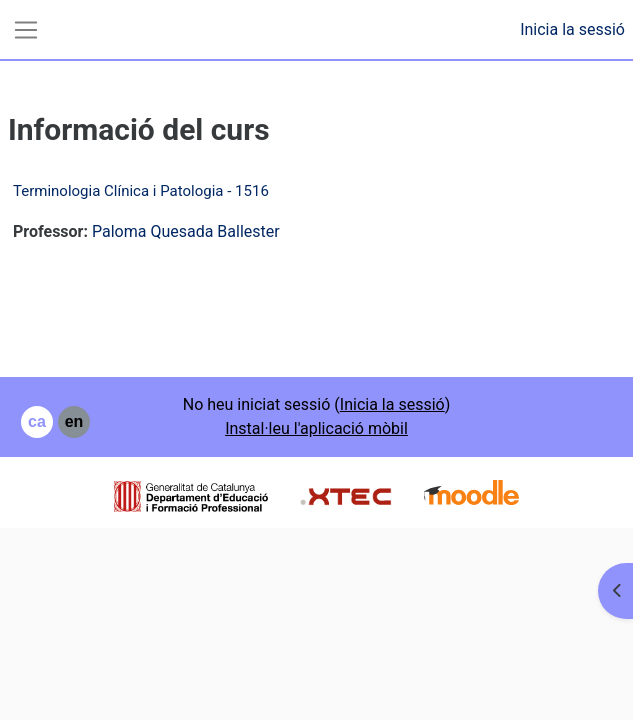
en (74, 421)
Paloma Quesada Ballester (186, 231)
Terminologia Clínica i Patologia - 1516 (141, 191)
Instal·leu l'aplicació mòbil (316, 428)
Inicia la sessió (572, 29)
